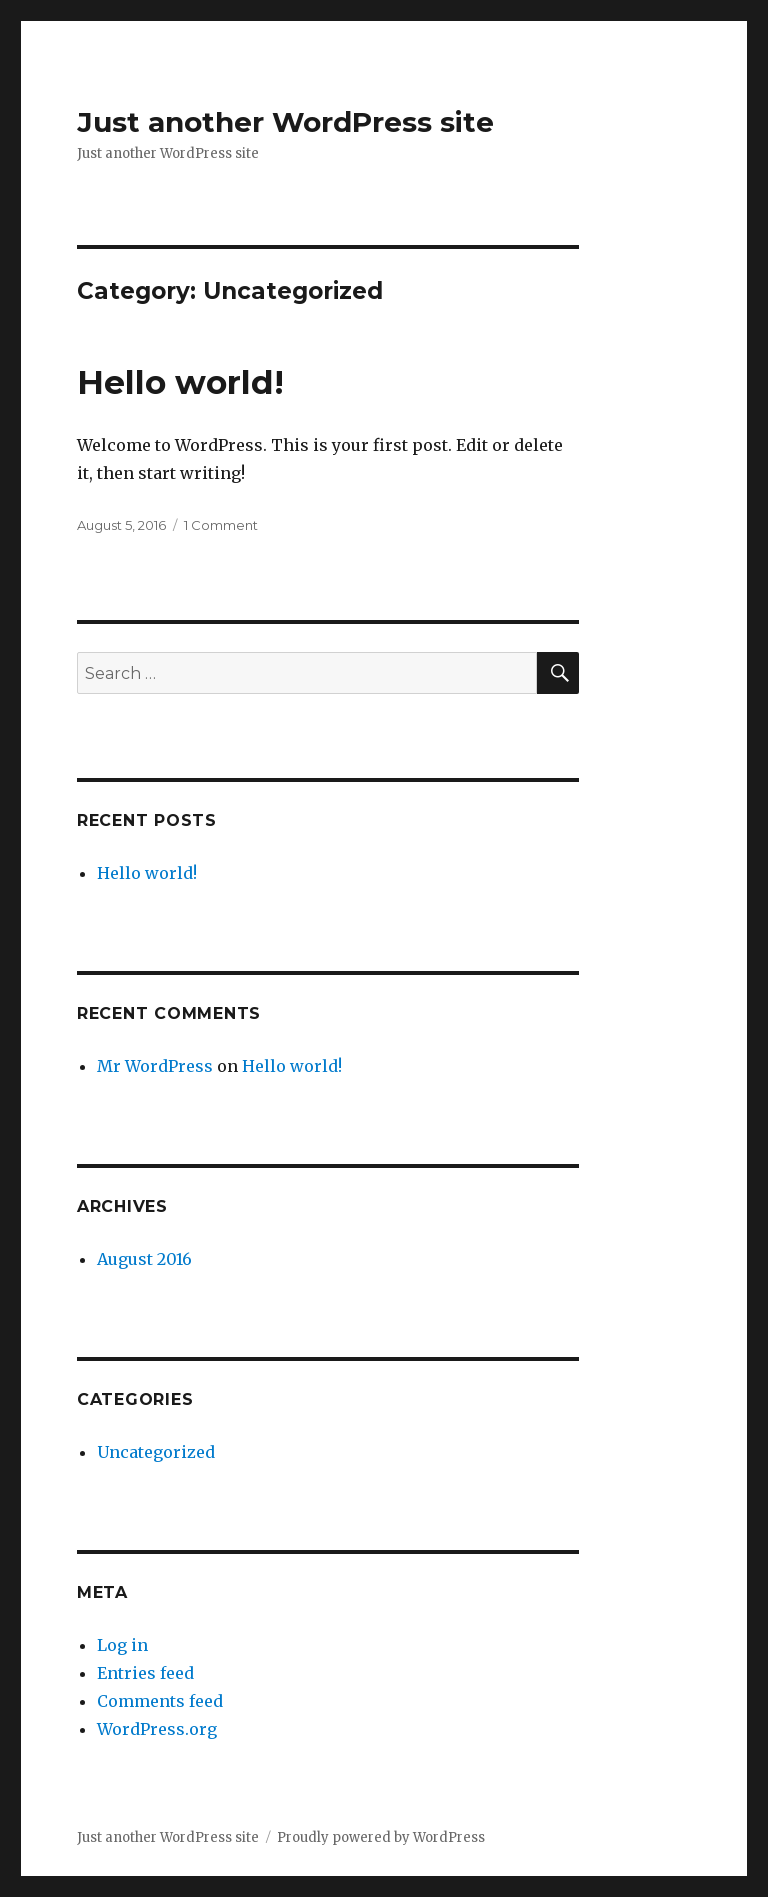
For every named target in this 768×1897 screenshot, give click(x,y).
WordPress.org (157, 1729)
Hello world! (180, 382)
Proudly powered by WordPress (381, 1837)
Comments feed (160, 1701)
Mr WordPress (155, 1066)
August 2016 (144, 1259)
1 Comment (221, 525)
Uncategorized (156, 1452)
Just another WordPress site (285, 122)
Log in (122, 1645)
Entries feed (145, 1673)
